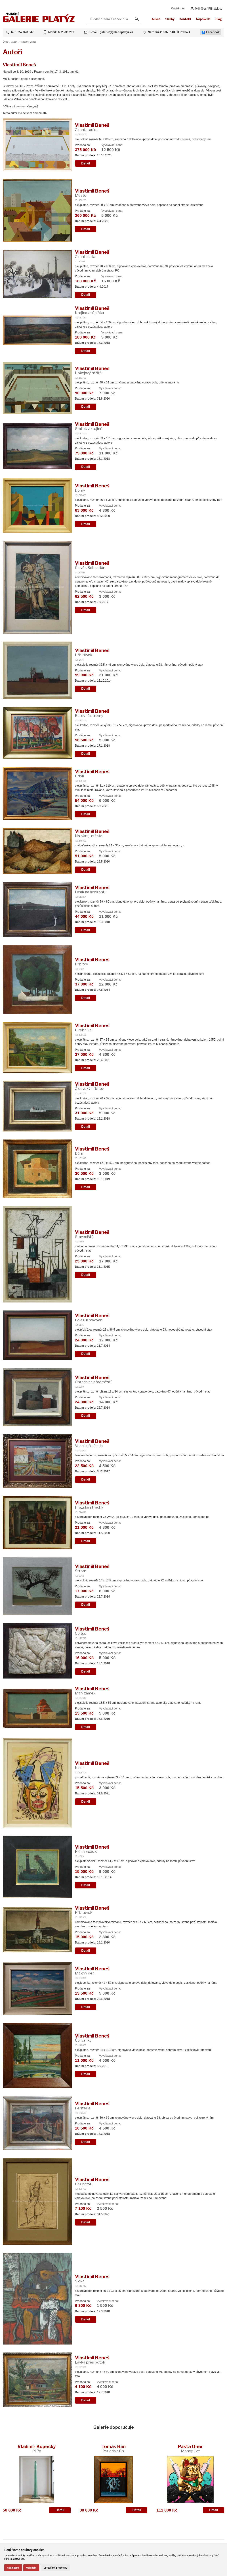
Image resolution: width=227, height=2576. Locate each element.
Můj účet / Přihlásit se (206, 8)
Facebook (211, 32)
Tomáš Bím (113, 2448)
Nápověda (203, 19)
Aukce (156, 19)
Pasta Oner (190, 2448)
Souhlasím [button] (13, 2567)
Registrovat (178, 8)
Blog (218, 19)
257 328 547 (26, 32)
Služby (170, 19)
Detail (85, 163)
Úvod (5, 41)
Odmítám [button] (31, 2567)
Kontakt (185, 19)
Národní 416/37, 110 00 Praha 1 (169, 32)
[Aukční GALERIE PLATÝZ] (39, 21)
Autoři (14, 41)
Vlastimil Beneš (28, 41)
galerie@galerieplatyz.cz (116, 32)
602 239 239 (66, 32)
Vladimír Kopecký (36, 2448)
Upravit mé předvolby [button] (55, 2567)
